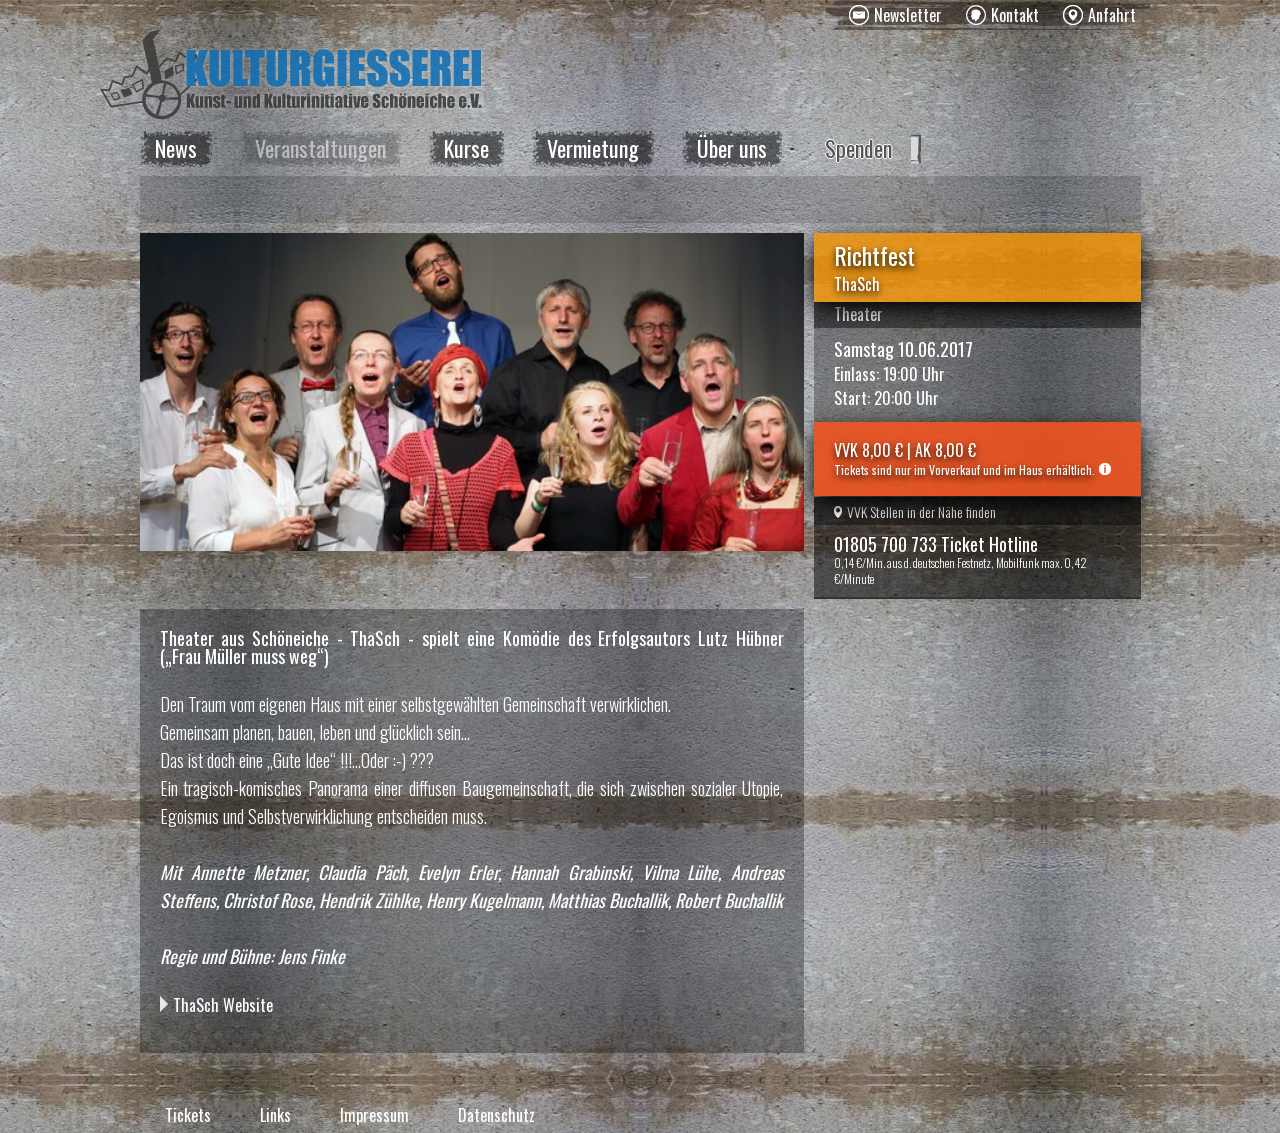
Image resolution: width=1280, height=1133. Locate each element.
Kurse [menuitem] (466, 148)
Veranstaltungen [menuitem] (320, 148)
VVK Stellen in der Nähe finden (915, 511)
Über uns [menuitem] (732, 148)
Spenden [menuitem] (858, 148)
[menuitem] (895, 15)
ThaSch (857, 284)
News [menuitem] (176, 148)
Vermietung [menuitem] (593, 148)
